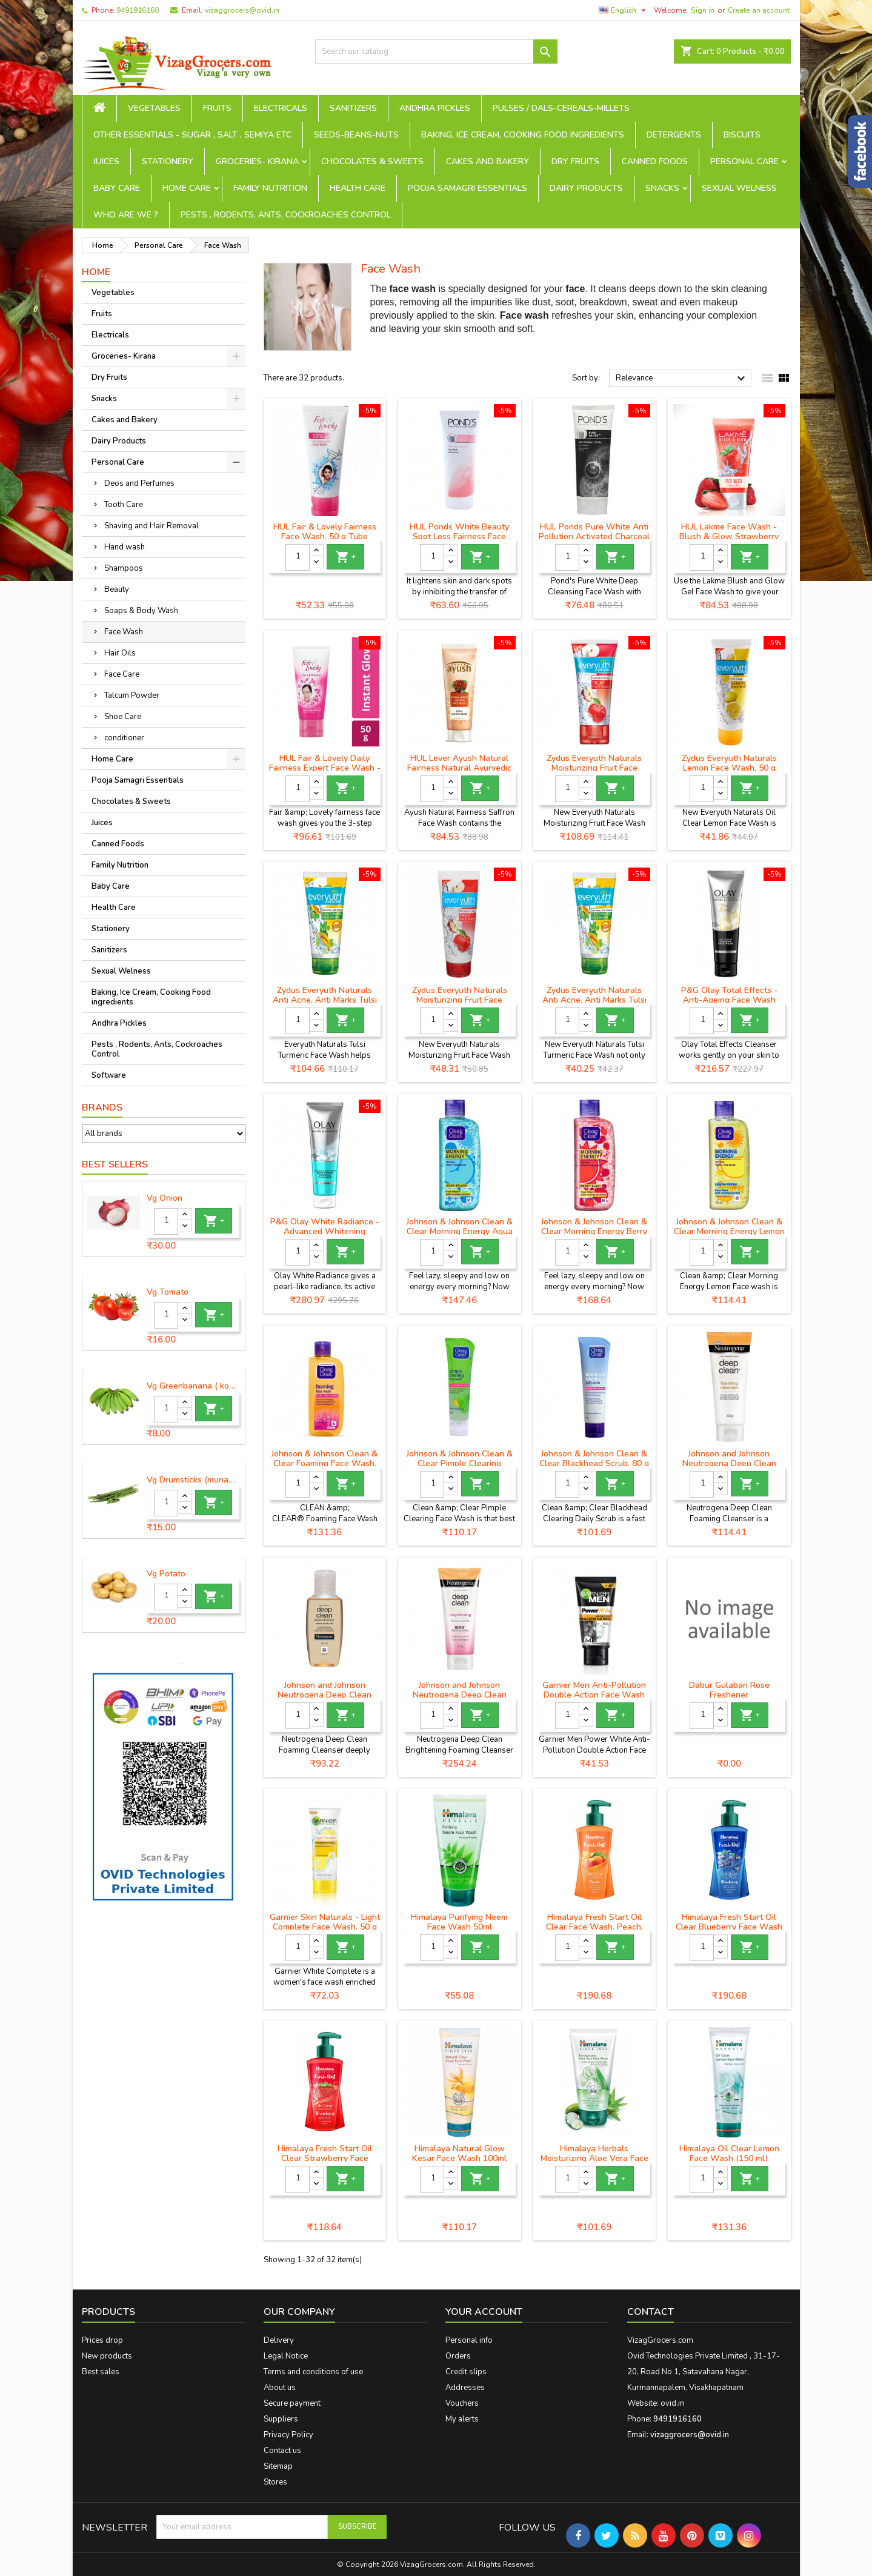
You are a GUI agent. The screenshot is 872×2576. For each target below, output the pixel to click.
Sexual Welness (739, 188)
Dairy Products (586, 188)
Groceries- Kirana (257, 161)
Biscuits (742, 135)
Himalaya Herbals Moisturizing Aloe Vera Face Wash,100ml (594, 2158)
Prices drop (102, 2340)
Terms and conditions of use (313, 2371)
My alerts (462, 2419)
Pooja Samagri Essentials (467, 188)
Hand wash (124, 547)
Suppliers (281, 2419)
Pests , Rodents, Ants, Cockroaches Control (286, 215)
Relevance (682, 378)
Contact (650, 2312)
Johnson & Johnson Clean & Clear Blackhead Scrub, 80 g (594, 1458)
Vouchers (462, 2403)
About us (280, 2387)
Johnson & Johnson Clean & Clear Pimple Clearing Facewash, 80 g (460, 1463)
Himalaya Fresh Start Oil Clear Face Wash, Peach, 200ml (594, 1926)
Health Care (357, 188)
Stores (275, 2482)
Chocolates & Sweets (372, 161)
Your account (483, 2312)
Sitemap (278, 2466)
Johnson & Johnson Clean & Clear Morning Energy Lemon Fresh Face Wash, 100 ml (729, 1231)
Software (109, 1075)
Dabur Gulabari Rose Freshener (729, 1690)
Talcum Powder (131, 695)
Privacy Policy (288, 2434)
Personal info (469, 2340)
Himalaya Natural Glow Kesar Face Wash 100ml (459, 2153)
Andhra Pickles (434, 108)
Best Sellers (115, 1164)
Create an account (759, 10)
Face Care (121, 674)
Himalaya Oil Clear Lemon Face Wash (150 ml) (729, 2153)
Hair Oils (120, 653)
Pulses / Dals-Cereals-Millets (561, 108)
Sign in (702, 10)
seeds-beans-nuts (356, 135)
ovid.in (672, 2403)
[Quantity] (166, 1221)
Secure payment (292, 2403)
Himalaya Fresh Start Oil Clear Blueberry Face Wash (729, 1922)
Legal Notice (286, 2356)
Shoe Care (122, 716)
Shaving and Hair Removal (151, 525)
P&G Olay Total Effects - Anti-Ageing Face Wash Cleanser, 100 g (729, 999)
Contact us (282, 2450)
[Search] (436, 51)
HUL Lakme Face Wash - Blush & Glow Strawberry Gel (729, 536)
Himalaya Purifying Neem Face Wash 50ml (459, 1922)
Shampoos (123, 568)
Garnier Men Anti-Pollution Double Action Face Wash (594, 1690)
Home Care (186, 188)
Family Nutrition (270, 188)
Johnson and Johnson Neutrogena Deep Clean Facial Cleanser (324, 1694)
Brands (102, 1107)
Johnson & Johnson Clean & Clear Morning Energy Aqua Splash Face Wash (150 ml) (459, 1231)
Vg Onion (164, 1198)
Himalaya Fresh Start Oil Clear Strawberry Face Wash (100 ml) (325, 2158)
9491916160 (137, 10)
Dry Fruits (575, 161)
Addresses (465, 2387)
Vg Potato (166, 1574)
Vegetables (154, 108)
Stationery (167, 161)
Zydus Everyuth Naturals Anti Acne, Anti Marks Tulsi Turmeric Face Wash (594, 999)
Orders (458, 2356)
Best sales (100, 2371)
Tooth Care (123, 504)
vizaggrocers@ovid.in (242, 10)
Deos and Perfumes (139, 483)
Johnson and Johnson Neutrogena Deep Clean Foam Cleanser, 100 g (729, 1463)
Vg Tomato (167, 1292)
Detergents (674, 135)
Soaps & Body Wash (141, 610)
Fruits (217, 108)
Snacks (662, 188)
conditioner (124, 737)
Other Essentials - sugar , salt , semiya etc (192, 135)
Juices (106, 161)
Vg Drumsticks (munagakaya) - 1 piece (193, 1480)
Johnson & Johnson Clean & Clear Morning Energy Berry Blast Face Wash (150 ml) (594, 1231)
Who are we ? (125, 215)
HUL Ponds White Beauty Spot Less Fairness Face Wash (459, 536)
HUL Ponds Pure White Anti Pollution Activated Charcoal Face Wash (594, 536)
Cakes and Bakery (487, 161)
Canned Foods (655, 161)
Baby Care (116, 188)
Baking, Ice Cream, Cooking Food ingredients (522, 135)
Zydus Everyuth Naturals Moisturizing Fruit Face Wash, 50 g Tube (459, 999)
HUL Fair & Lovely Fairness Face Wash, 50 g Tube (324, 531)
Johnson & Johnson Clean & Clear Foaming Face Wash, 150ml (324, 1463)
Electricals (280, 108)
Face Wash (123, 631)
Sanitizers (353, 108)
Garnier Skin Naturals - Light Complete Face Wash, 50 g (325, 1922)
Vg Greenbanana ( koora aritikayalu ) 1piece (193, 1386)
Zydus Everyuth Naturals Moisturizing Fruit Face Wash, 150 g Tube (594, 767)
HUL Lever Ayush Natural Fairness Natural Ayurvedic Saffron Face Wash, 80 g (459, 767)
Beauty (116, 589)
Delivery (279, 2340)
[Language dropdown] (624, 10)
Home (96, 272)
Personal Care (744, 161)
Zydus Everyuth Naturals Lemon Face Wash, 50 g (729, 763)
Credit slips (466, 2371)
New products (107, 2356)
